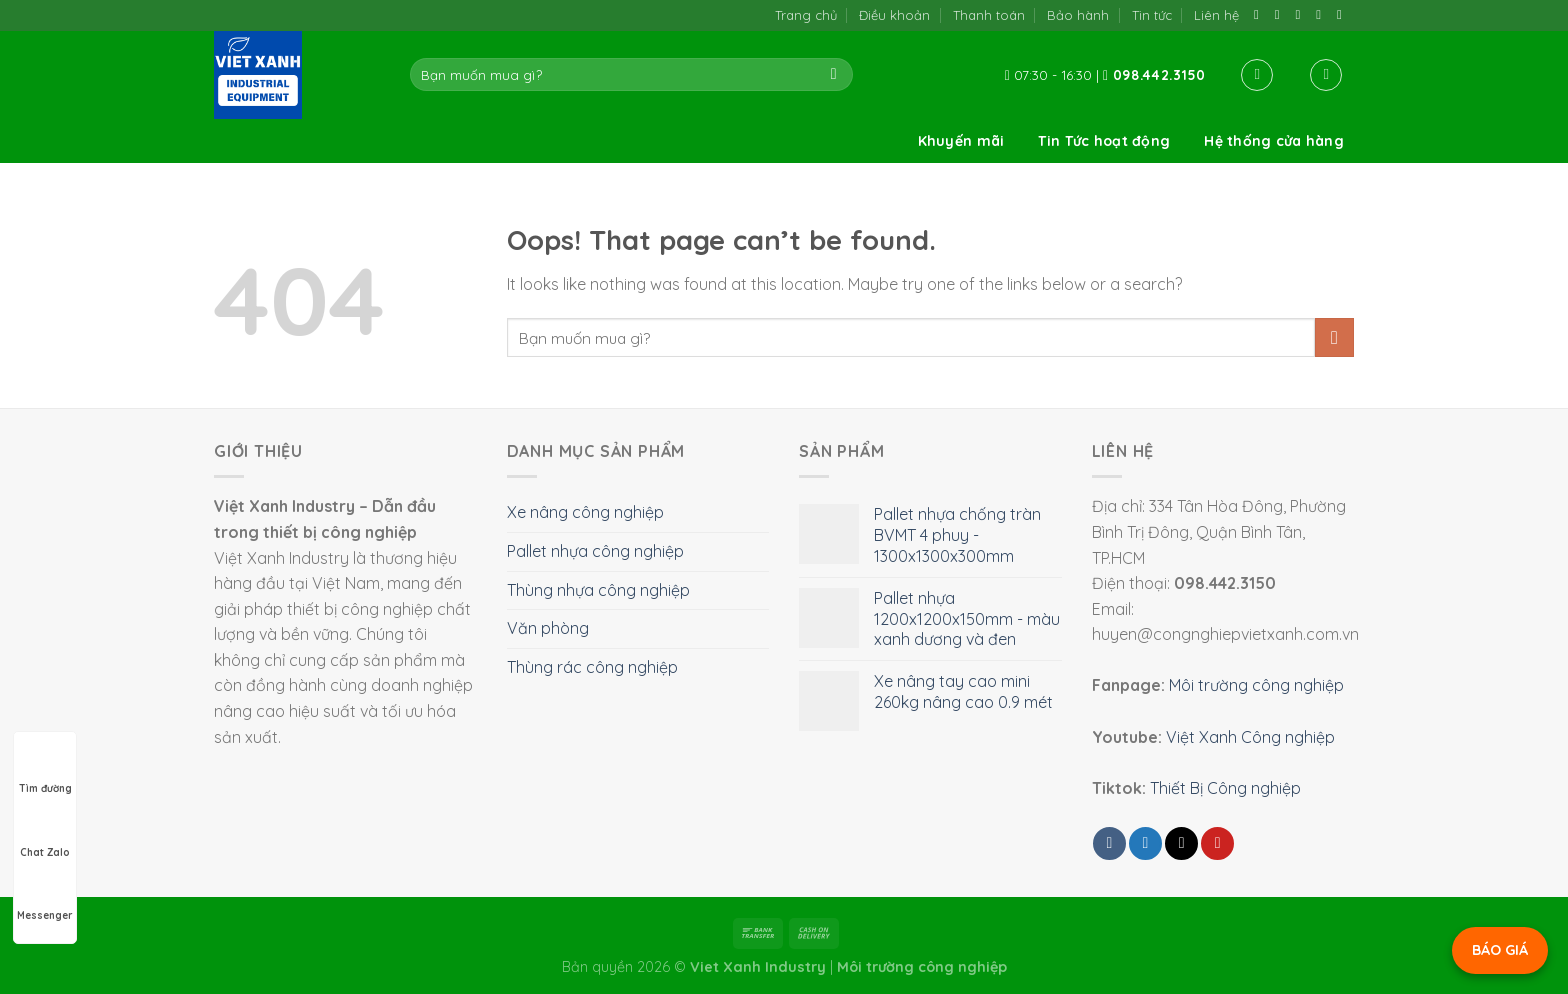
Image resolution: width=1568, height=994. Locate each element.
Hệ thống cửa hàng (1274, 141)
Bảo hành (1078, 15)
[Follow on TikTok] (1281, 14)
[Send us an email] (1302, 14)
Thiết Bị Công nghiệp (1225, 788)
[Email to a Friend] (1181, 843)
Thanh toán (989, 15)
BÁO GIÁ (1500, 950)
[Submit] (833, 75)
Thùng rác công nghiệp (592, 667)
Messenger (45, 897)
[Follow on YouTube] (1343, 14)
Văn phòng (548, 628)
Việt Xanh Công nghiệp (1250, 737)
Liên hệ (1216, 15)
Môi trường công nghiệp (1256, 685)
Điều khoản (894, 15)
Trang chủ (806, 15)
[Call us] (1322, 14)
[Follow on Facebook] (1260, 14)
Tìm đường (45, 770)
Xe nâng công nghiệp (585, 512)
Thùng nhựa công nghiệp (598, 590)
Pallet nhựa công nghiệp (595, 551)
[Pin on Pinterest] (1217, 843)
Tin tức (1152, 15)
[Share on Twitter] (1145, 843)
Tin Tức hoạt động (1104, 141)
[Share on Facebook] (1109, 843)
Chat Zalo (45, 834)
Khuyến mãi (961, 141)
